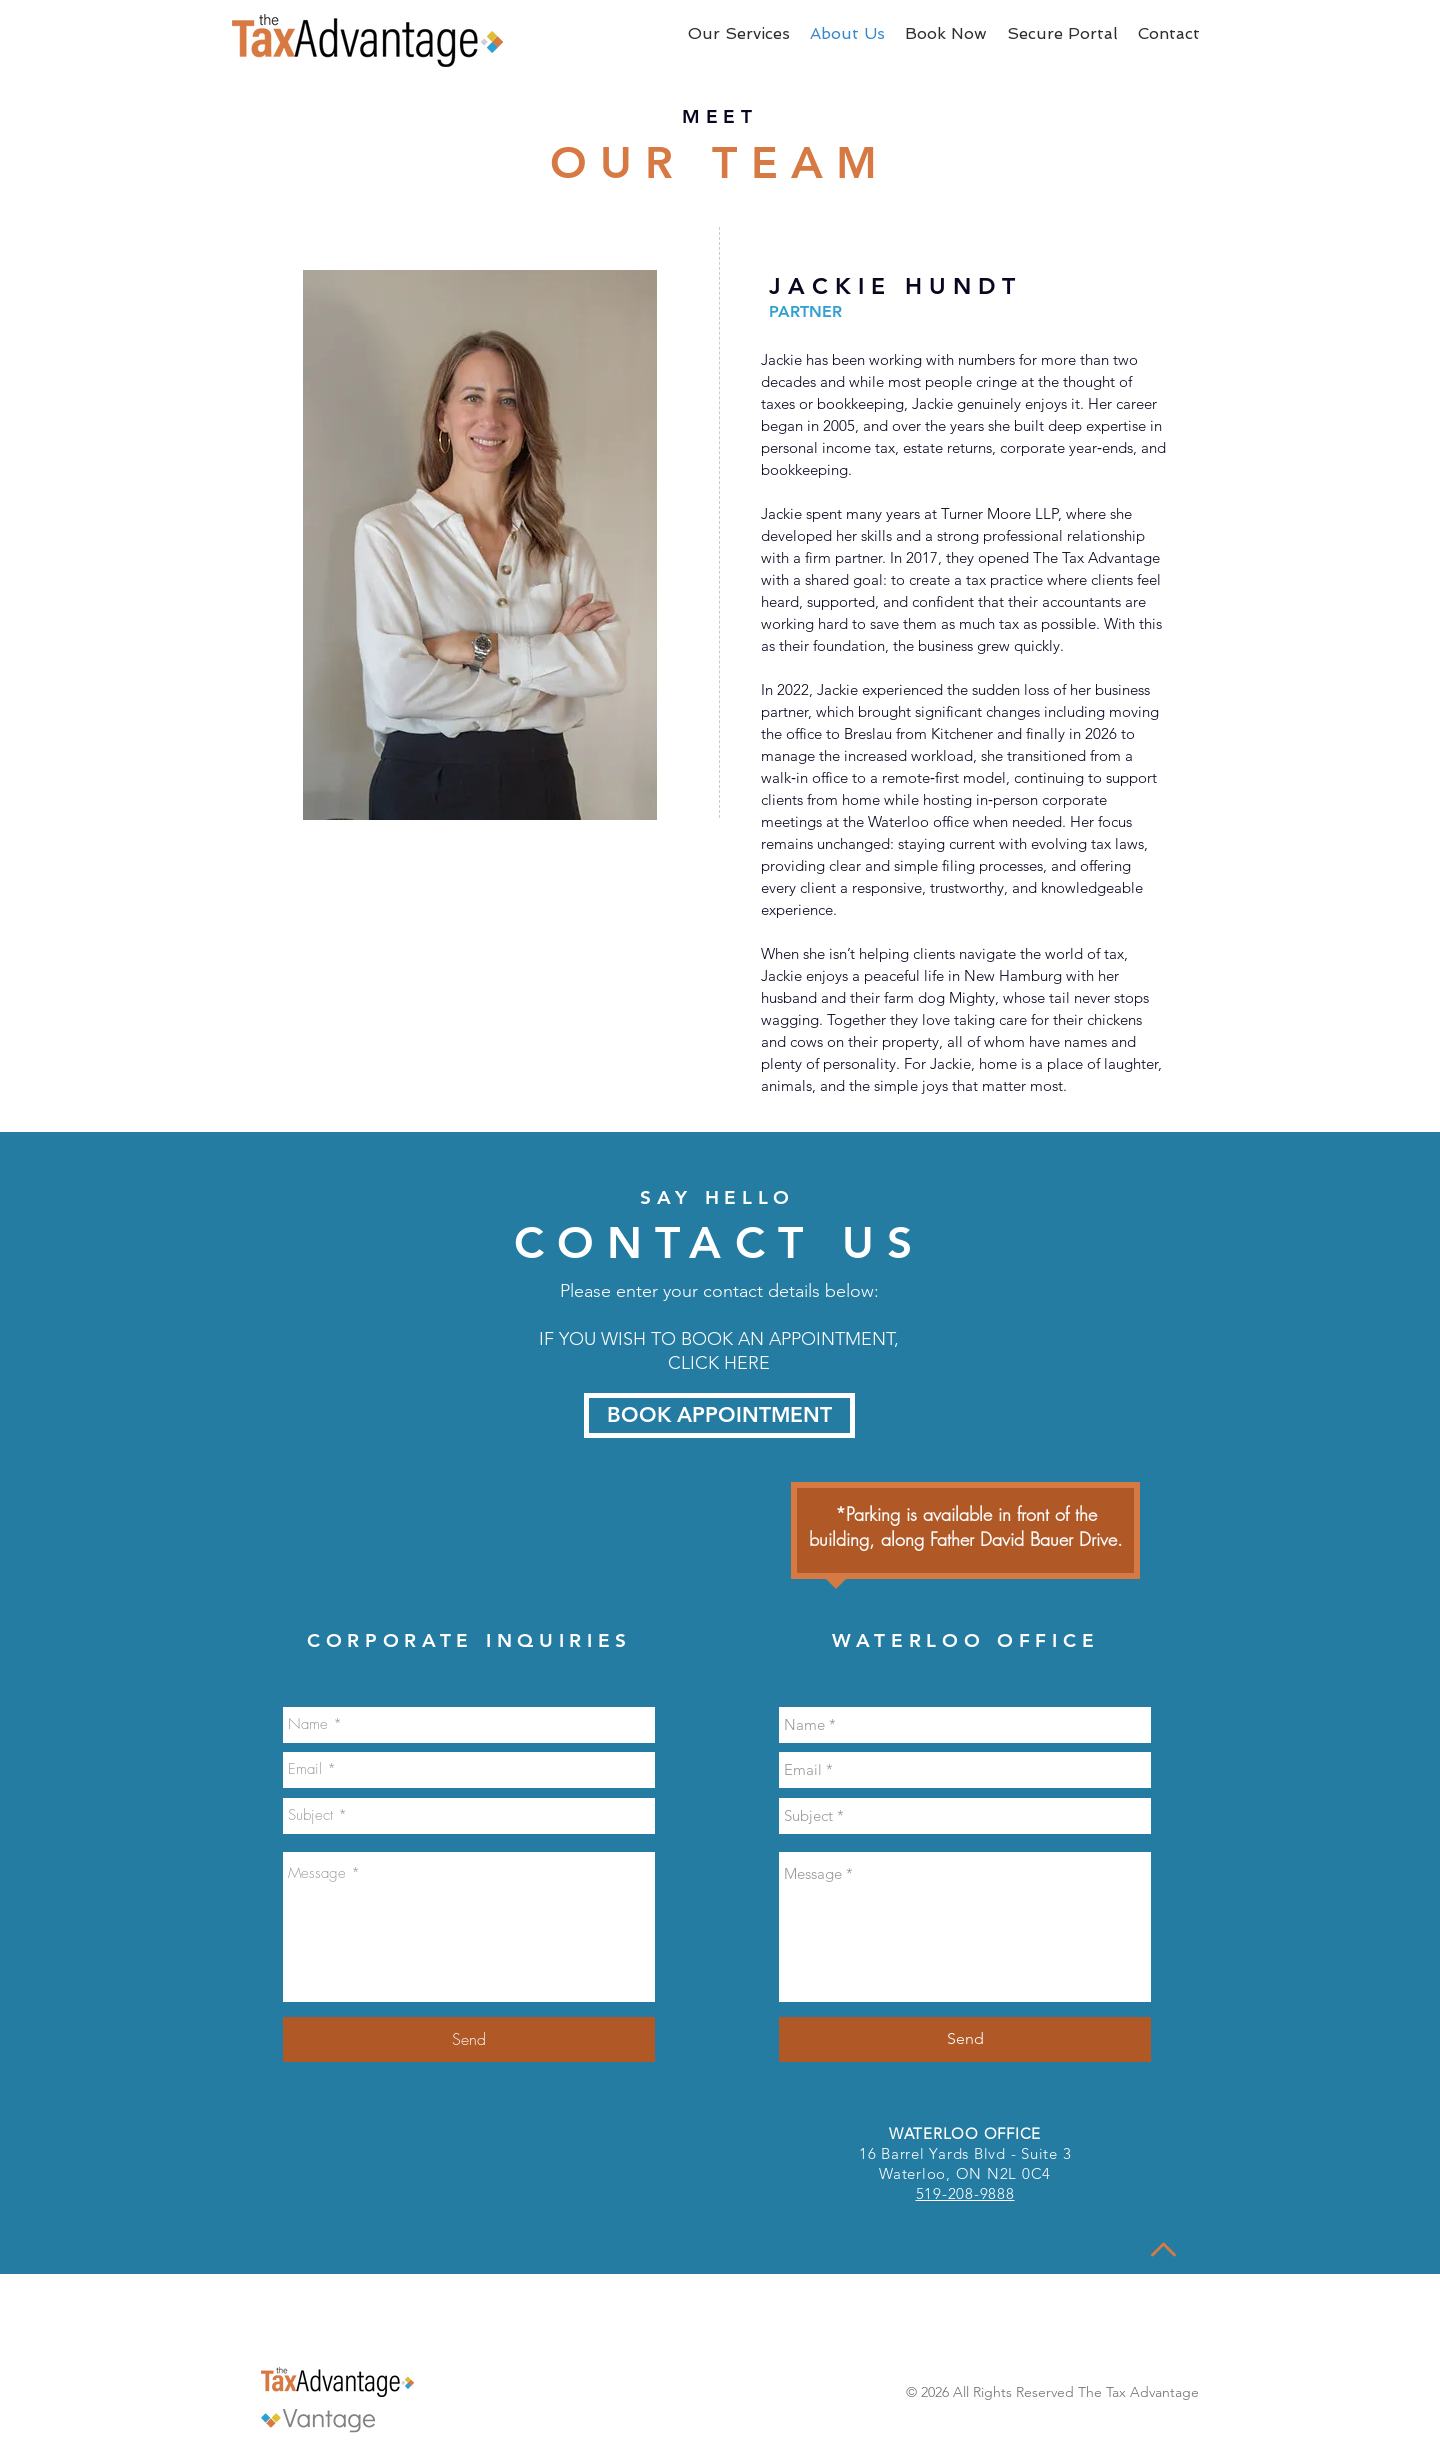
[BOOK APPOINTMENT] (719, 1415)
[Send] (469, 2039)
